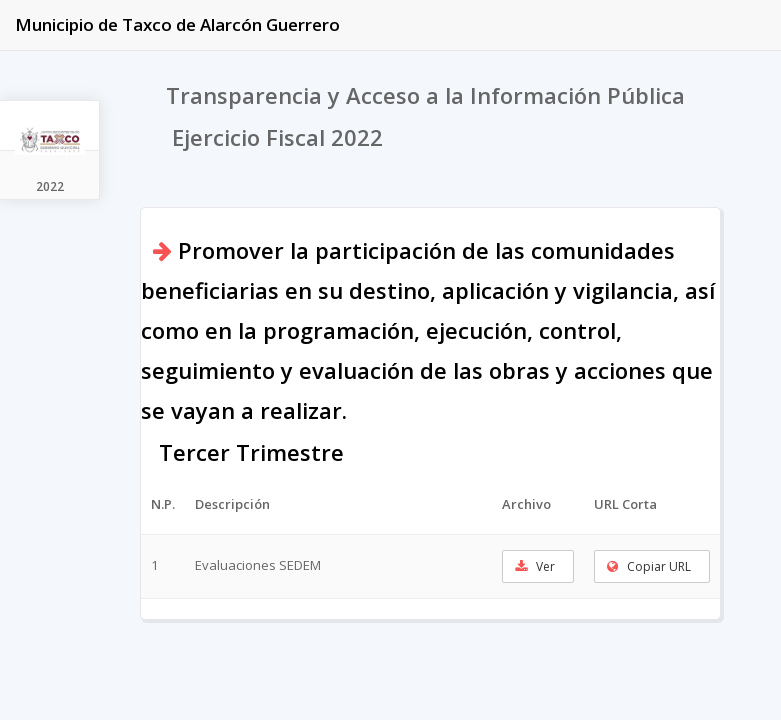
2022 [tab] (50, 186)
